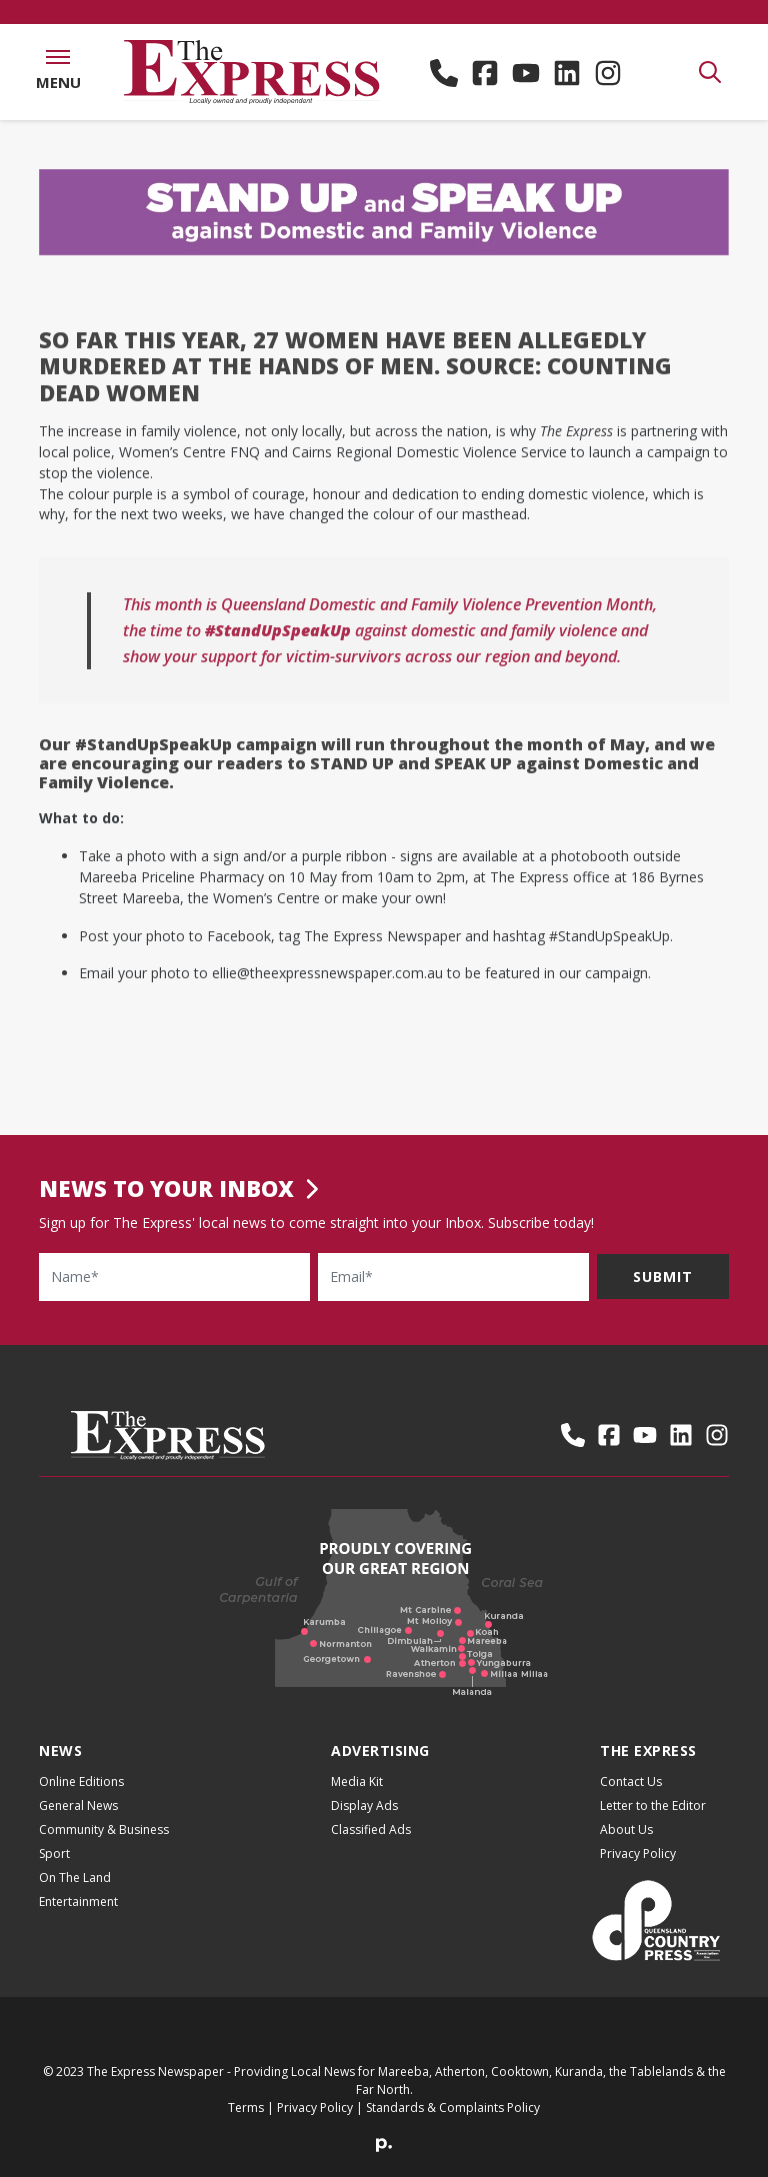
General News (78, 1805)
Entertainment (78, 1901)
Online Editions (81, 1781)
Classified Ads (371, 1829)
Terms (246, 2107)
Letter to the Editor (653, 1805)
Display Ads (364, 1805)
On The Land (75, 1877)
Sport (54, 1853)
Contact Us (631, 1781)
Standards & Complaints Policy (453, 2107)
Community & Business (104, 1829)
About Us (626, 1829)
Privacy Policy (638, 1853)
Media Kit (357, 1781)
